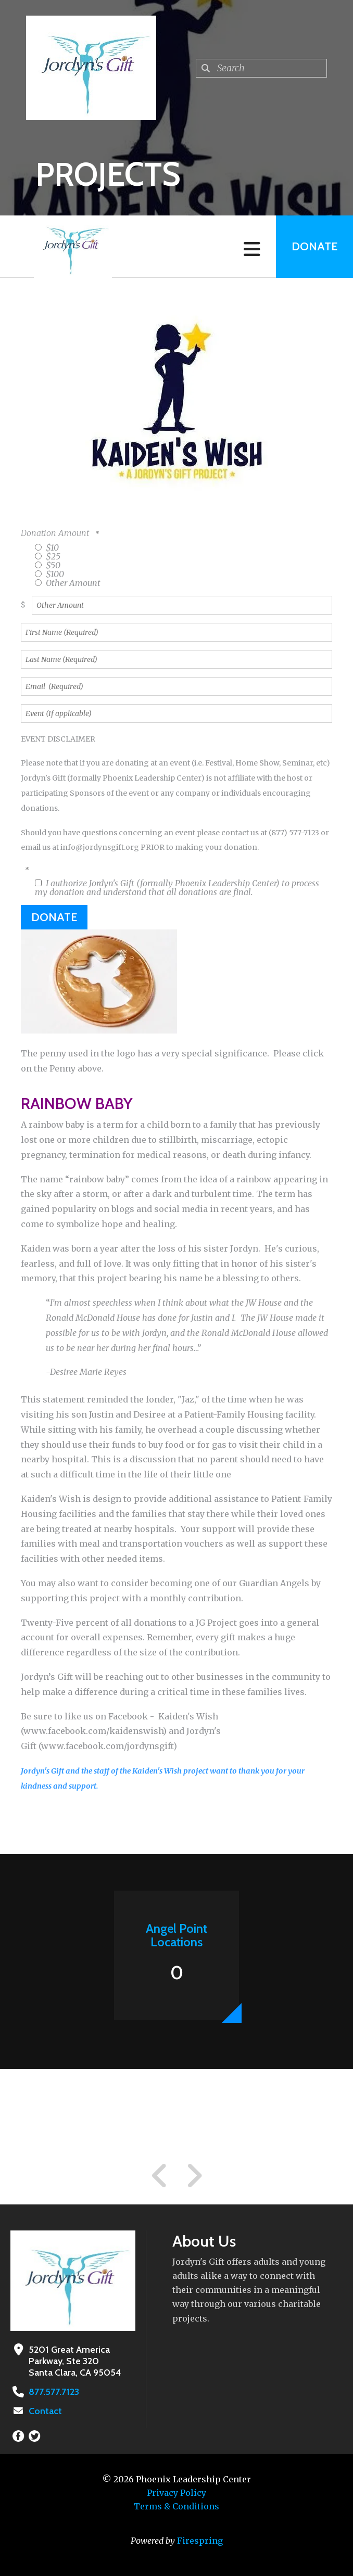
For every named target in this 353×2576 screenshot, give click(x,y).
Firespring (200, 2540)
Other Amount (67, 583)
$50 (47, 565)
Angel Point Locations (176, 1935)
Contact (45, 2411)
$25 (47, 556)
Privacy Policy (176, 2493)
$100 (49, 574)
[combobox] (261, 68)
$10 (47, 547)
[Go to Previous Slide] (160, 2175)
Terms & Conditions (176, 2506)
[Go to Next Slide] (194, 2175)
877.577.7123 (54, 2392)
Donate (314, 246)
